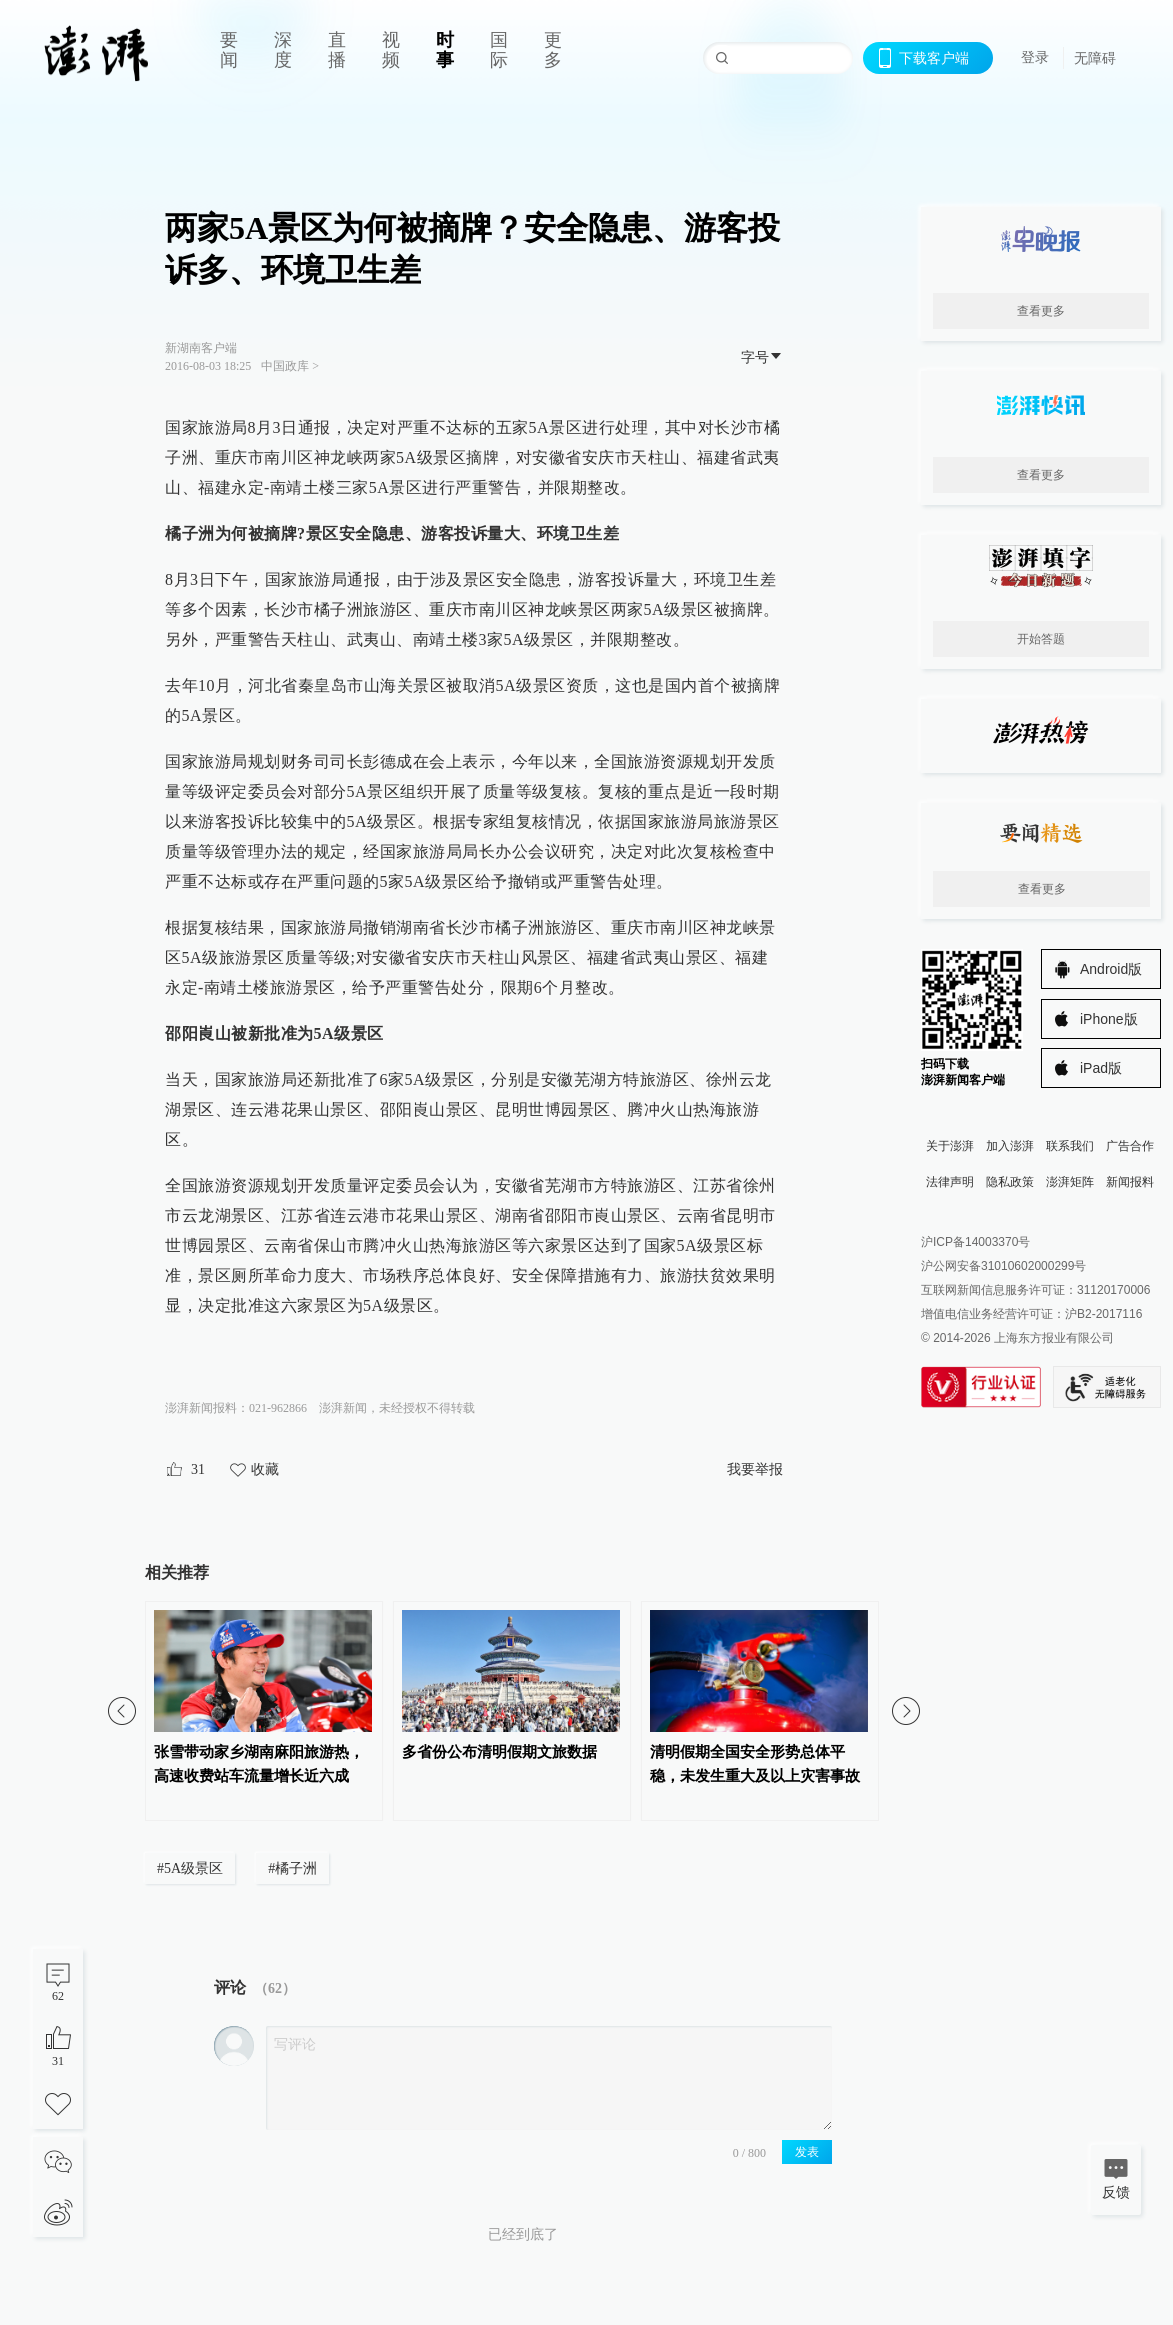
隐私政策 (1010, 1182)
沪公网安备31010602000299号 (1003, 1266)
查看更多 (1041, 311)
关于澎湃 (950, 1146)
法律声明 (950, 1182)
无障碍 (1095, 58)
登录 (1035, 57)
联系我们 (1070, 1146)
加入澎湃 (1010, 1146)
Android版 (1111, 969)
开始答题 (1041, 639)
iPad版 (1101, 1068)
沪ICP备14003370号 (975, 1242)
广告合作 (1130, 1146)
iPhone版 (1109, 1019)
